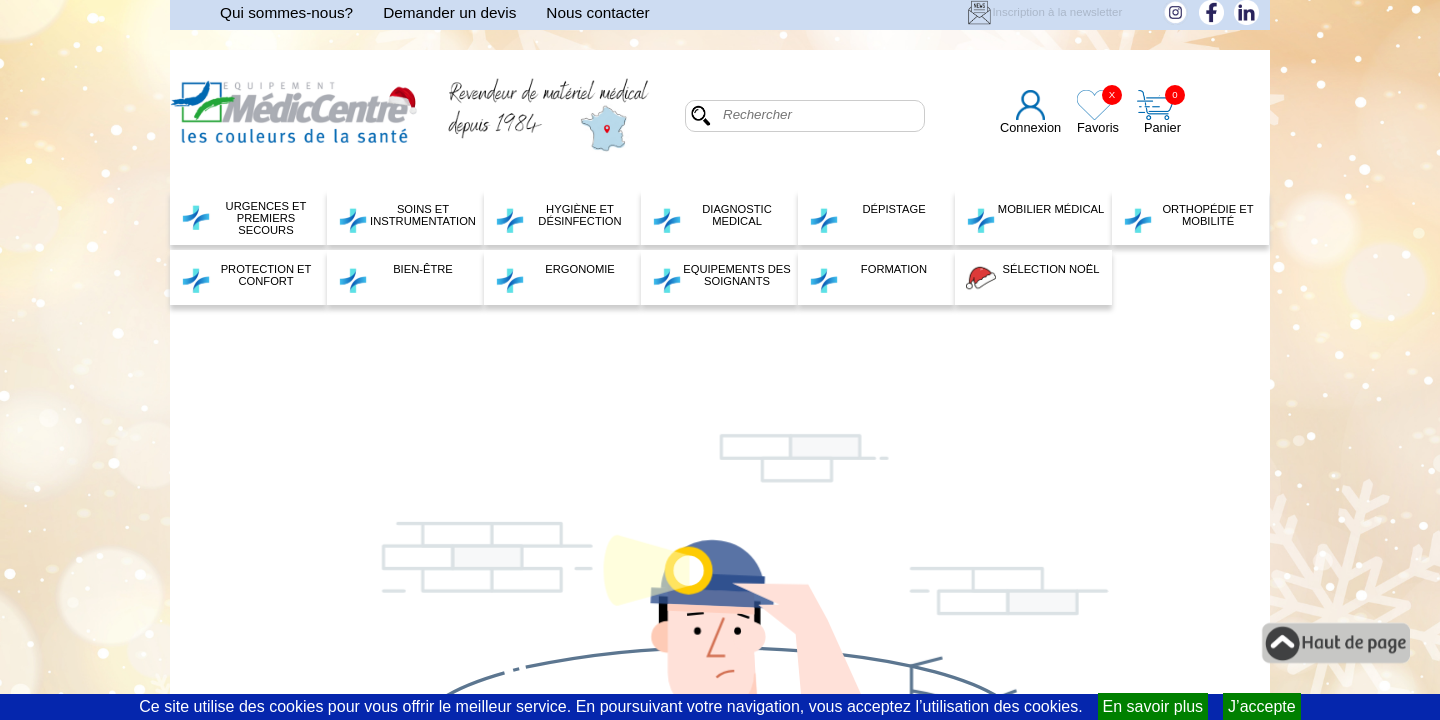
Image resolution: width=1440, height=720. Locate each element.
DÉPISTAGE (867, 218)
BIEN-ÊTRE (395, 278)
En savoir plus (1153, 706)
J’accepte (1262, 706)
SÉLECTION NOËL (1032, 278)
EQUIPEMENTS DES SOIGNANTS (721, 278)
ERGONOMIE (555, 278)
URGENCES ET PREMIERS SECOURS (243, 218)
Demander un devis (449, 12)
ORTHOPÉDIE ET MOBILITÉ (1188, 218)
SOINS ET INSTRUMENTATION (407, 218)
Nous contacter (597, 12)
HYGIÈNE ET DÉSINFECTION (558, 218)
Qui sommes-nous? (286, 12)
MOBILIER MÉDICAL (1035, 218)
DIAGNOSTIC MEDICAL (712, 218)
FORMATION (868, 278)
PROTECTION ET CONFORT (246, 278)
